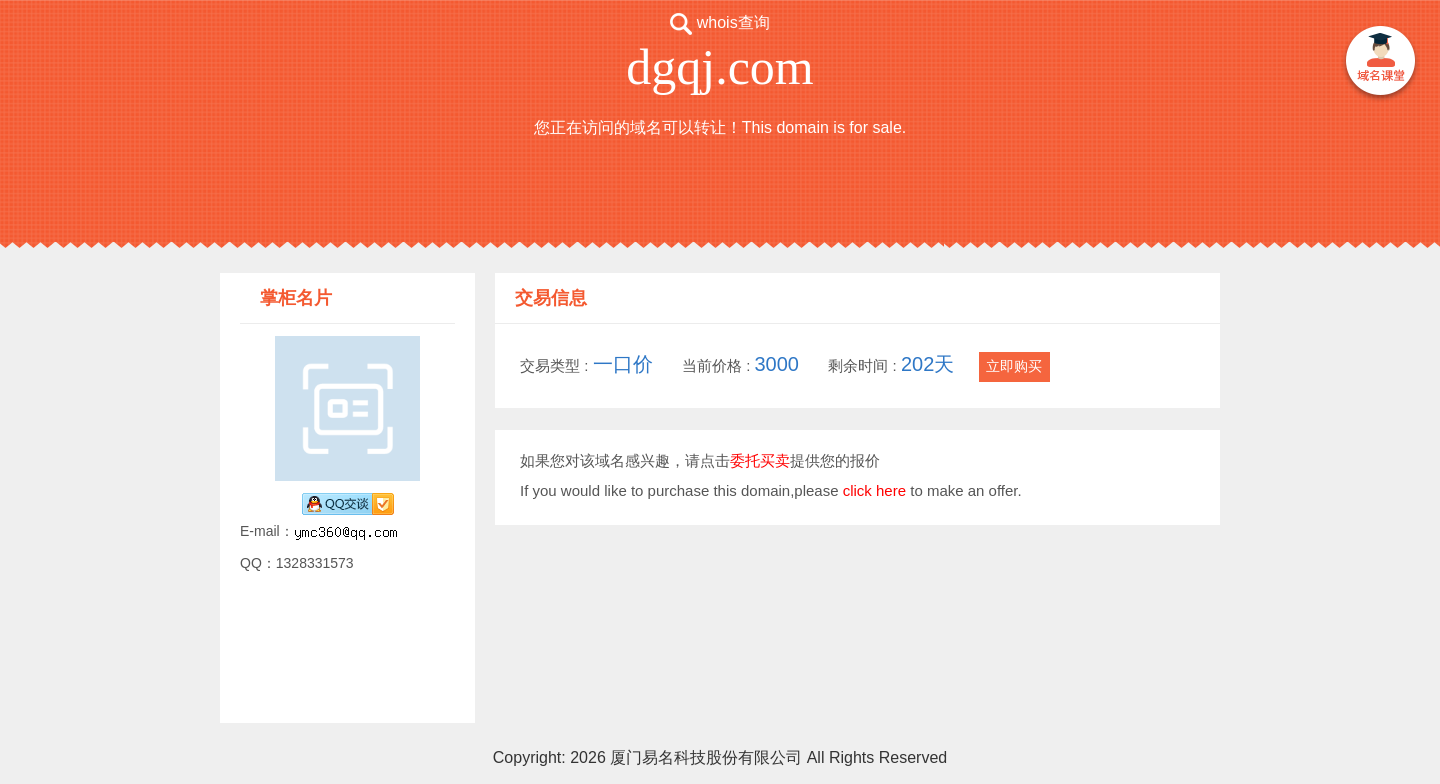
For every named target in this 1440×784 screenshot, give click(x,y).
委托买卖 (760, 460)
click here (874, 490)
